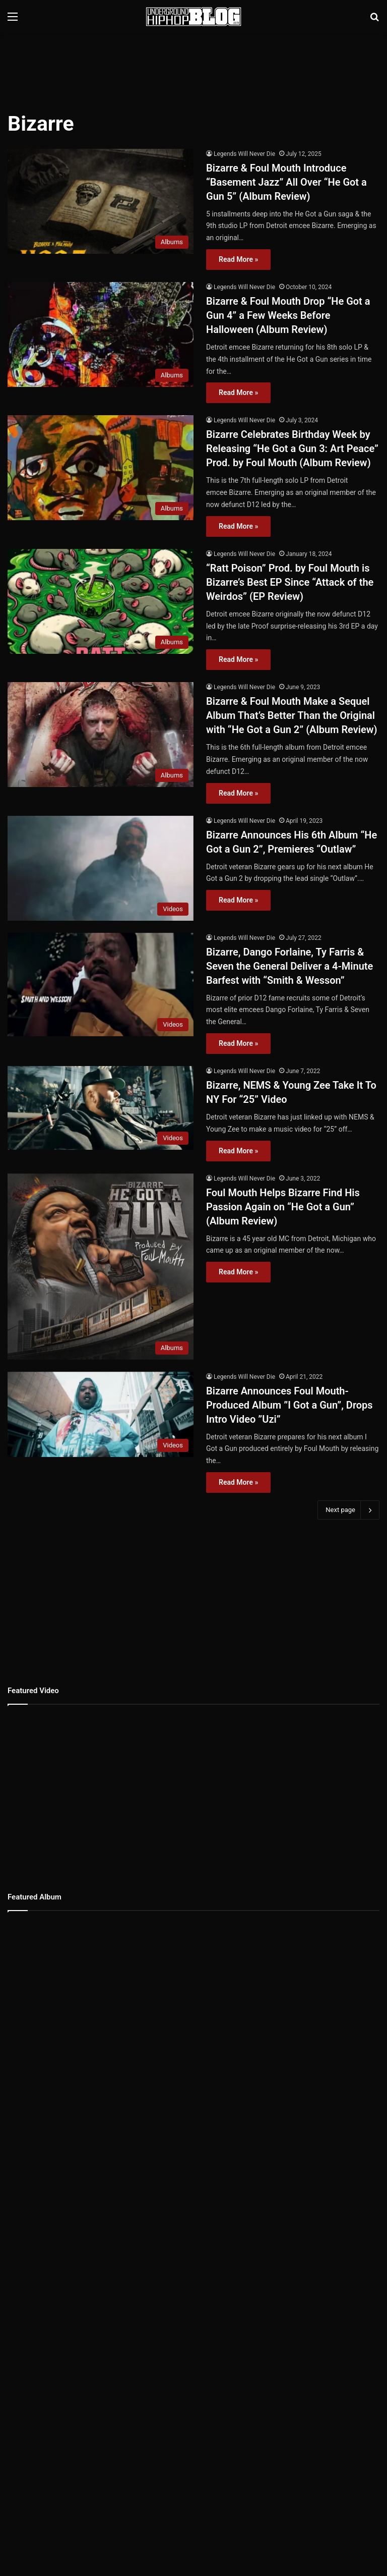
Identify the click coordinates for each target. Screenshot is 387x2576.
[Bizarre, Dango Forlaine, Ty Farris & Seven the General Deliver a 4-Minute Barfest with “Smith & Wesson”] (101, 984)
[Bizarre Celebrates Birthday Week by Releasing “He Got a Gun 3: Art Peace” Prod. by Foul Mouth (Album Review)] (101, 467)
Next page (348, 1510)
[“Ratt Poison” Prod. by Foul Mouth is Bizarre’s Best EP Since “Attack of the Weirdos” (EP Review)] (101, 601)
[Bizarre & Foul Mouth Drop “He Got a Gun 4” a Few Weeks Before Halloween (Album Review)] (101, 334)
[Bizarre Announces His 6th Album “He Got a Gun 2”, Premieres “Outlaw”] (101, 868)
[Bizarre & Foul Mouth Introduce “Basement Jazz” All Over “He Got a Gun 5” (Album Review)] (101, 201)
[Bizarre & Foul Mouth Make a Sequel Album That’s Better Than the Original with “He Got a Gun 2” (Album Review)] (101, 734)
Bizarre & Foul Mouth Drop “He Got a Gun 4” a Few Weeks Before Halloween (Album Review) (288, 315)
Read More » (238, 259)
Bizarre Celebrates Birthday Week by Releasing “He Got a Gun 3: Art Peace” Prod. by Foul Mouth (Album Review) (292, 448)
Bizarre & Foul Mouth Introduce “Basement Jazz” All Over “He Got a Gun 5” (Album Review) (286, 182)
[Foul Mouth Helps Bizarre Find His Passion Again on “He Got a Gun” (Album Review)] (101, 1266)
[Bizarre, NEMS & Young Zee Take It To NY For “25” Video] (101, 1108)
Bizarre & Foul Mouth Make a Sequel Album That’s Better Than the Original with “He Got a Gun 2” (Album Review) (291, 715)
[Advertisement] (193, 66)
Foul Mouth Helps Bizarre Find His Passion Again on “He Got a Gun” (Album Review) (283, 1207)
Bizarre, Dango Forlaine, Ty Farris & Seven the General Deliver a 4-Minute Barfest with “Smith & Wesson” (289, 966)
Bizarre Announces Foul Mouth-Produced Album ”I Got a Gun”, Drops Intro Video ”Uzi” (289, 1405)
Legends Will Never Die (244, 153)
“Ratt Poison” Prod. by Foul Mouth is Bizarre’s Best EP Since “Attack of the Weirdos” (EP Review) (289, 582)
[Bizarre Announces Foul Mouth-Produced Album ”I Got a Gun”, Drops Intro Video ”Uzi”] (101, 1414)
